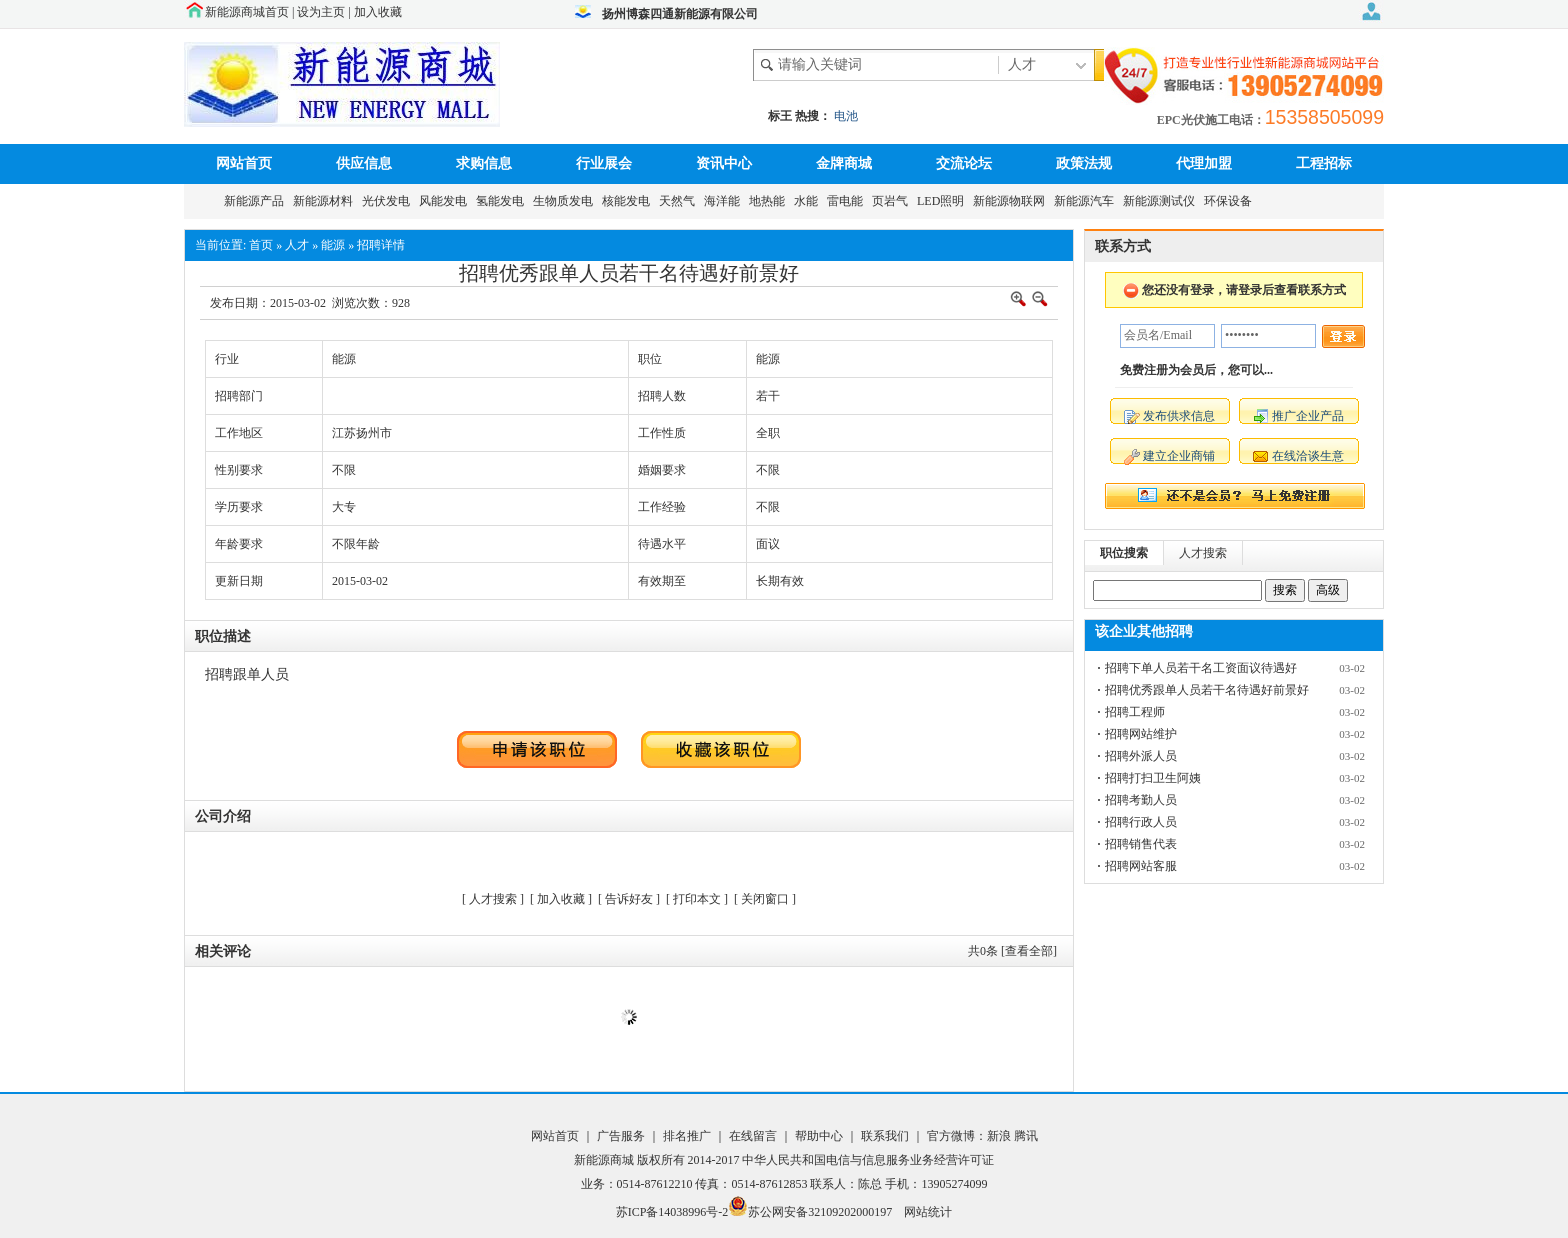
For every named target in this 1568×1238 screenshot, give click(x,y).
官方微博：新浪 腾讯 (982, 1136)
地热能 (770, 201)
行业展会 (604, 163)
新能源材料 (326, 201)
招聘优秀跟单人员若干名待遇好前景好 (1207, 690)
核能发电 (629, 201)
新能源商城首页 (247, 12)
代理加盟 (1204, 163)
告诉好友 (629, 899)
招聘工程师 (1135, 712)
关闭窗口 (765, 899)
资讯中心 (724, 163)
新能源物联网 (1012, 201)
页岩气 (893, 201)
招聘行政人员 (1141, 822)
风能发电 (446, 201)
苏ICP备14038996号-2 (672, 1212)
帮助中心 (820, 1136)
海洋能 (725, 201)
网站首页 (244, 163)
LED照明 (943, 201)
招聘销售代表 (1141, 844)
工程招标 (1324, 163)
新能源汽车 (1087, 201)
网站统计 (928, 1212)
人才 (297, 245)
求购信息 (484, 163)
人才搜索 (493, 899)
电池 (846, 116)
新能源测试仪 (1162, 201)
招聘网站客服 (1141, 866)
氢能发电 (503, 201)
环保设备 (1231, 201)
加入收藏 (378, 12)
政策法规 (1084, 163)
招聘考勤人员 (1141, 800)
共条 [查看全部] (1012, 951)
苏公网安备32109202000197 (810, 1212)
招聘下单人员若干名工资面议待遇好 (1201, 668)
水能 (809, 201)
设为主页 (321, 12)
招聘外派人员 (1141, 756)
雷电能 (848, 201)
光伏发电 (389, 201)
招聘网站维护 (1141, 734)
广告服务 (622, 1136)
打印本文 (697, 899)
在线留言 (751, 1136)
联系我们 (885, 1136)
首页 (261, 245)
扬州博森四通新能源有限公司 (680, 14)
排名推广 (687, 1136)
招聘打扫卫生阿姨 (1153, 778)
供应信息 (364, 163)
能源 (333, 245)
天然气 (680, 201)
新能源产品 (257, 201)
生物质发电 (566, 201)
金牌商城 (844, 163)
